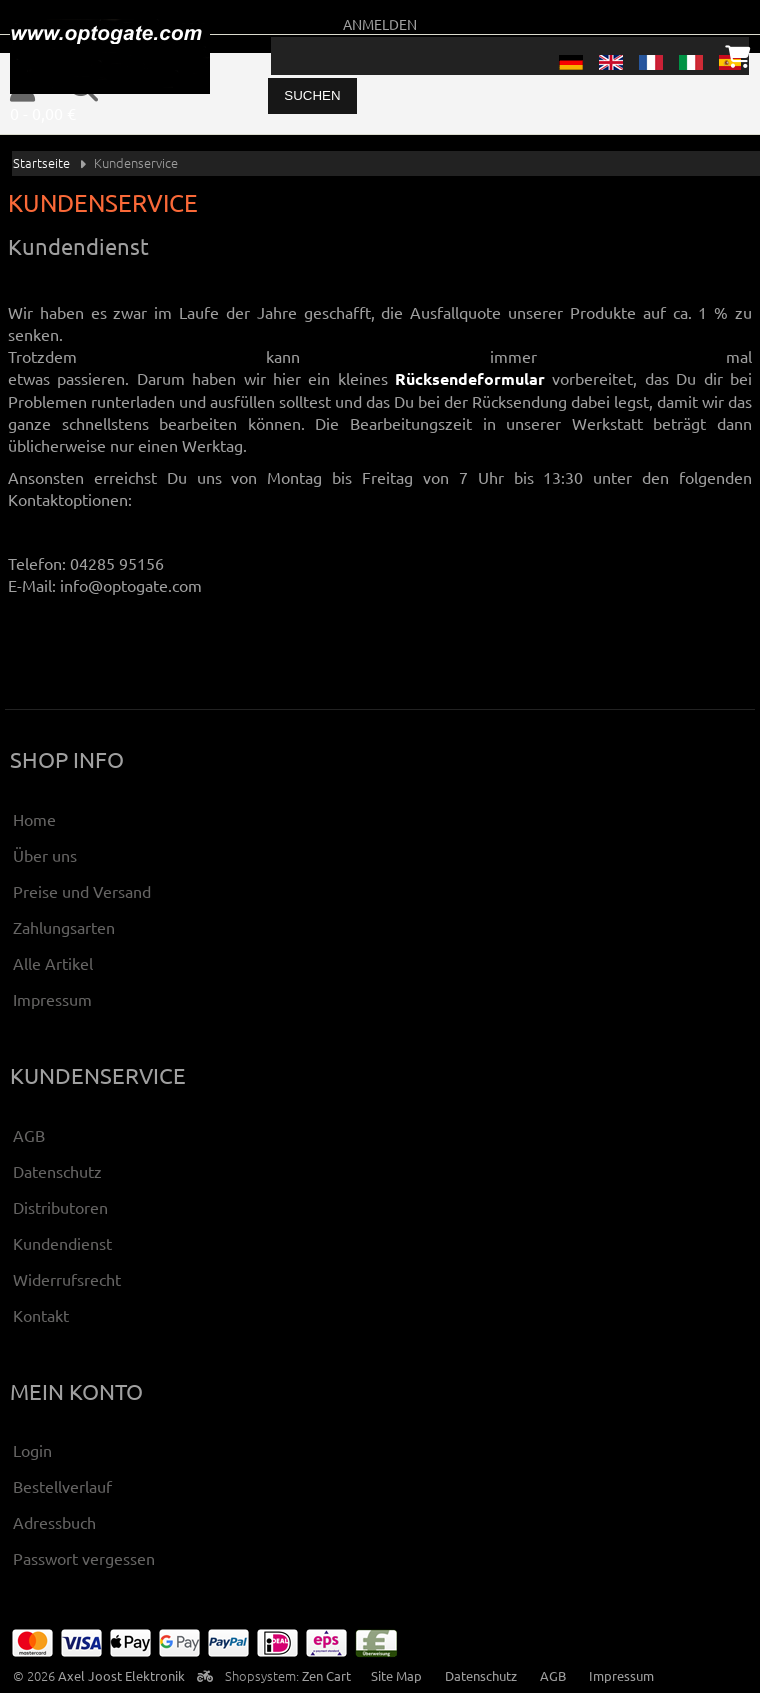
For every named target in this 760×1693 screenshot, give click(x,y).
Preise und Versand (82, 891)
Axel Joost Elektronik (121, 1675)
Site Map (396, 1675)
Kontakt (41, 1315)
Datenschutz (57, 1171)
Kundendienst (62, 1243)
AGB (29, 1135)
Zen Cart (326, 1675)
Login (32, 1450)
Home (34, 819)
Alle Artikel (53, 963)
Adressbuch (54, 1522)
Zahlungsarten (64, 927)
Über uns (45, 855)
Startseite (41, 162)
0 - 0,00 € (43, 113)
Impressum (52, 999)
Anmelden (380, 24)
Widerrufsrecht (67, 1279)
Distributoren (60, 1207)
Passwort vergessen (84, 1558)
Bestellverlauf (62, 1486)
